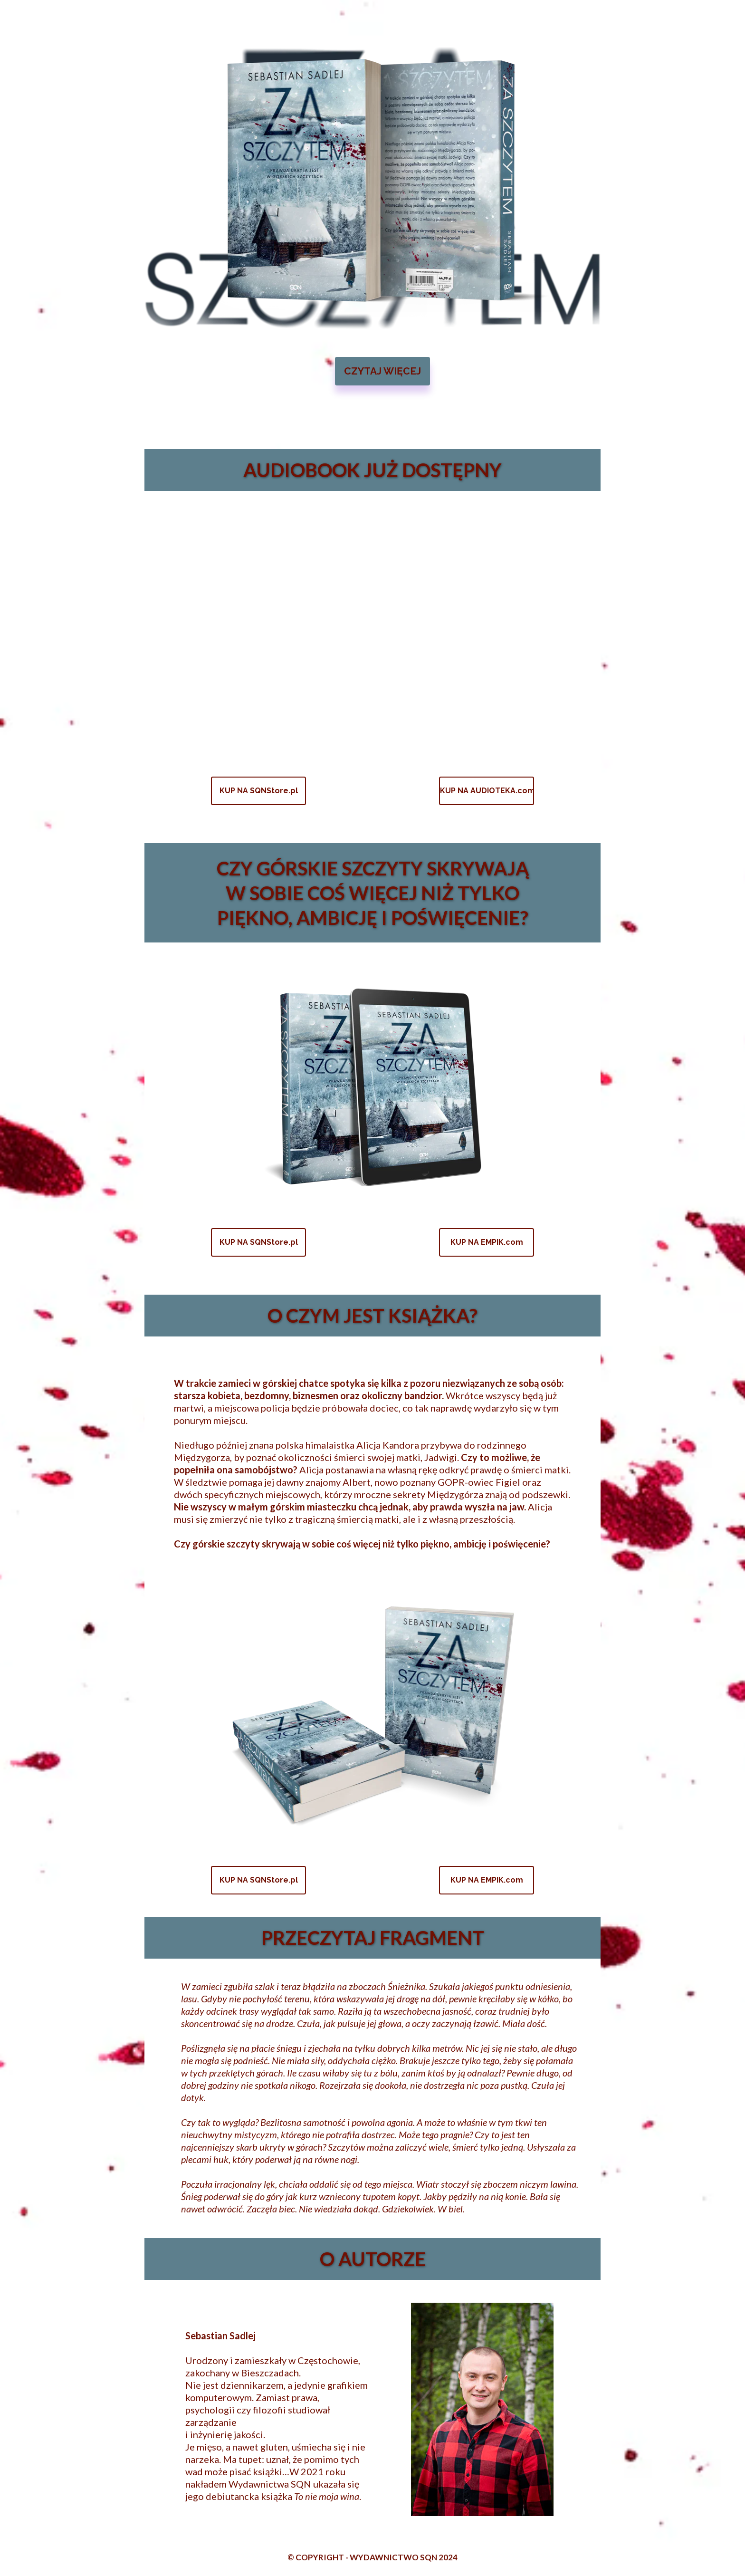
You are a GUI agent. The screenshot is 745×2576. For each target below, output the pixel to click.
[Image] (382, 188)
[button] (382, 371)
